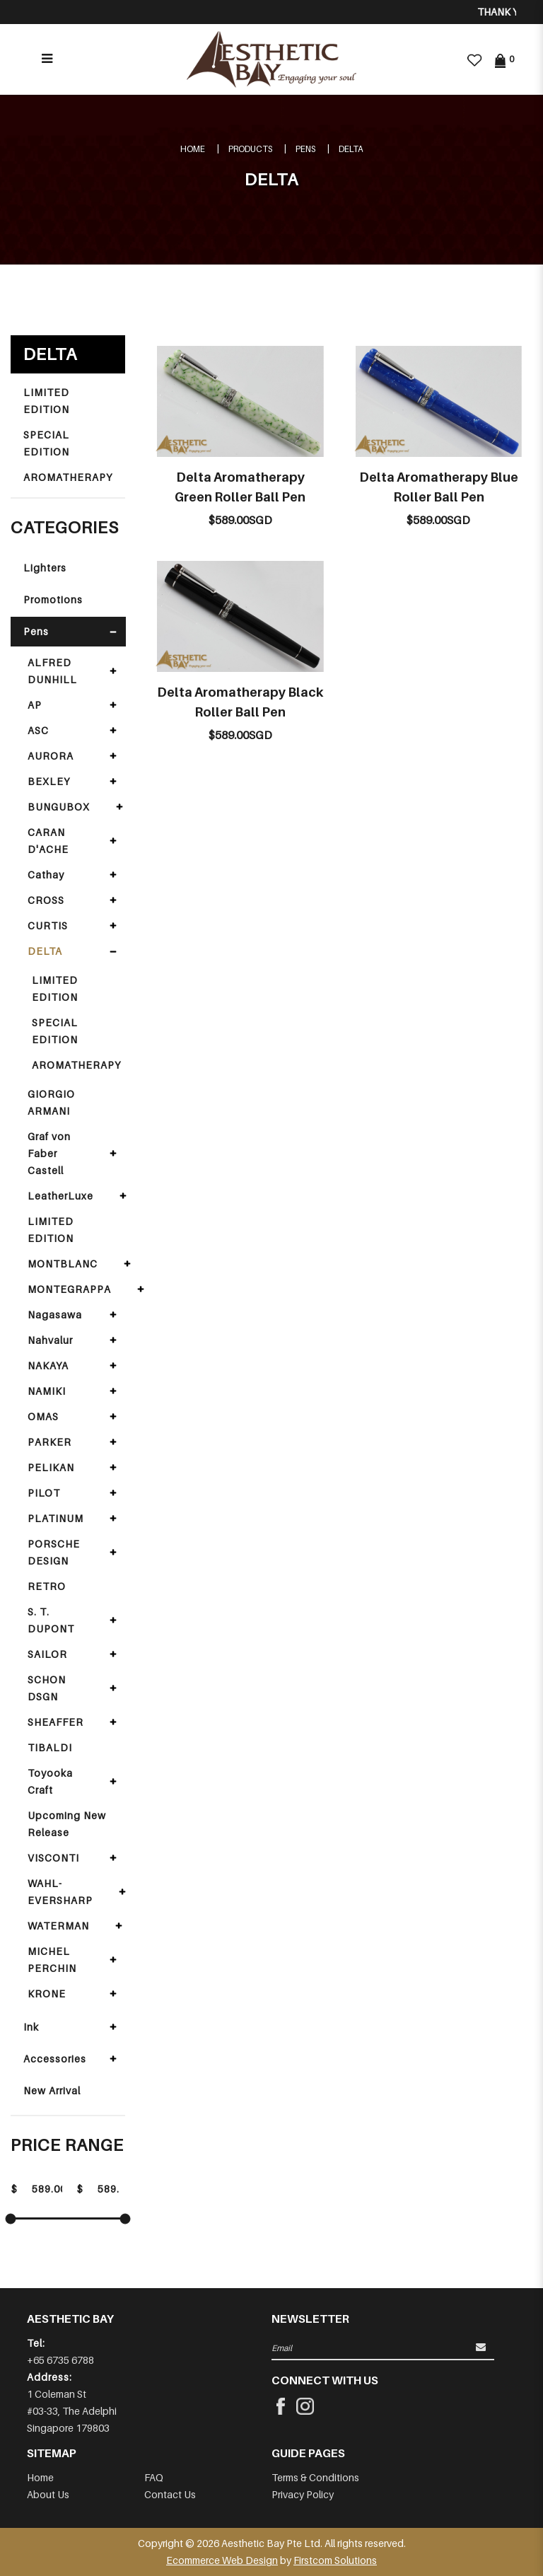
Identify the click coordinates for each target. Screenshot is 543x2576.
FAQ (153, 2477)
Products (250, 149)
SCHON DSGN (47, 1687)
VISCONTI (53, 1858)
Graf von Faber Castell (49, 1153)
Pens (305, 149)
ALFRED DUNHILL (52, 670)
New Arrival (52, 2090)
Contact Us (170, 2494)
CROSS (46, 900)
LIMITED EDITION (46, 400)
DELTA (351, 149)
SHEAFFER (55, 1722)
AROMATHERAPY (67, 477)
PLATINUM (55, 1518)
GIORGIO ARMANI (51, 1102)
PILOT (44, 1493)
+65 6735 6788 (60, 2360)
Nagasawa (55, 1315)
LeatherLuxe (60, 1196)
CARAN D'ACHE (48, 840)
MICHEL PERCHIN (52, 1959)
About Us (48, 2494)
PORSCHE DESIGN (54, 1552)
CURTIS (48, 925)
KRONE (47, 1994)
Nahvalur (50, 1340)
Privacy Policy (303, 2494)
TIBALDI (50, 1747)
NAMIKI (47, 1391)
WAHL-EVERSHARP (60, 1891)
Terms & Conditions (315, 2477)
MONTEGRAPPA (69, 1289)
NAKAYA (48, 1365)
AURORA (51, 756)
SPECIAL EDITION (46, 443)
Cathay (46, 875)
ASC (38, 730)
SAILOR (47, 1654)
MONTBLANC (63, 1264)
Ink (31, 2027)
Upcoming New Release (67, 1823)
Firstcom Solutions (335, 2560)
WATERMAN (58, 1926)
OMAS (43, 1416)
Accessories (54, 2059)
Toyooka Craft (50, 1781)
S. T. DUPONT (51, 1620)
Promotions (53, 599)
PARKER (49, 1442)
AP (35, 705)
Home (192, 149)
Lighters (44, 568)
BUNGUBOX (59, 807)
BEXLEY (49, 781)
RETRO (47, 1586)
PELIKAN (51, 1467)
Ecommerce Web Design (222, 2560)
